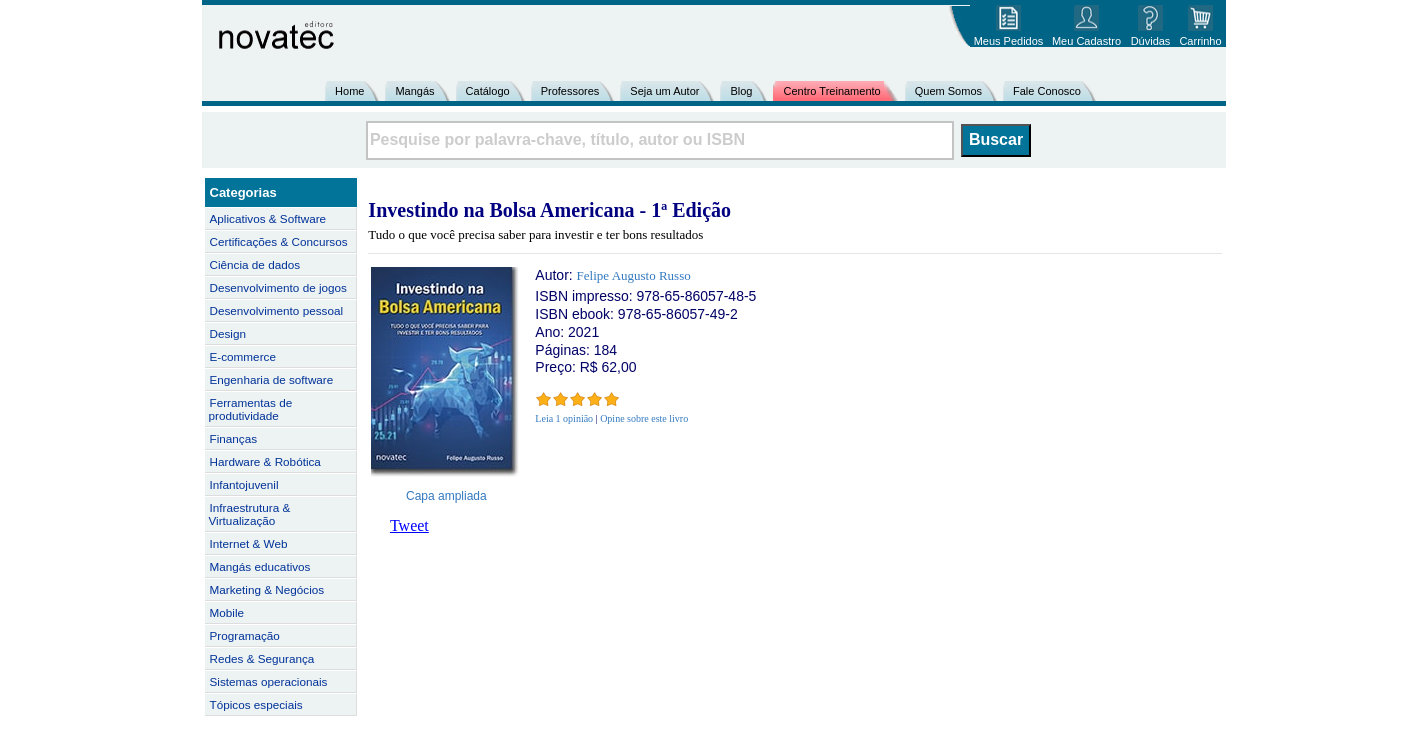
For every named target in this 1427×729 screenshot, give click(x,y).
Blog (741, 91)
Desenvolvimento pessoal (277, 310)
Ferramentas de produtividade (251, 409)
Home (349, 91)
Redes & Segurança (262, 658)
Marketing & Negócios (267, 589)
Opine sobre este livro (644, 418)
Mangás (414, 91)
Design (228, 333)
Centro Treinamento (831, 91)
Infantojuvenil (244, 484)
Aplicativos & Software (268, 218)
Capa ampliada (446, 496)
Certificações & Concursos (279, 241)
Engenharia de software (272, 379)
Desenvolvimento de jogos (278, 287)
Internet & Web (249, 543)
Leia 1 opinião (564, 418)
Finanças (234, 438)
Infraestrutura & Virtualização (250, 514)
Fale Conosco (1047, 91)
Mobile (227, 612)
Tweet (409, 525)
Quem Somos (948, 91)
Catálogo (488, 91)
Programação (245, 635)
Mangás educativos (260, 566)
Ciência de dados (255, 264)
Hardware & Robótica (265, 461)
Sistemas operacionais (269, 681)
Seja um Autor (664, 91)
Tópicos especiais (256, 704)
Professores (570, 91)
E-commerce (243, 356)
